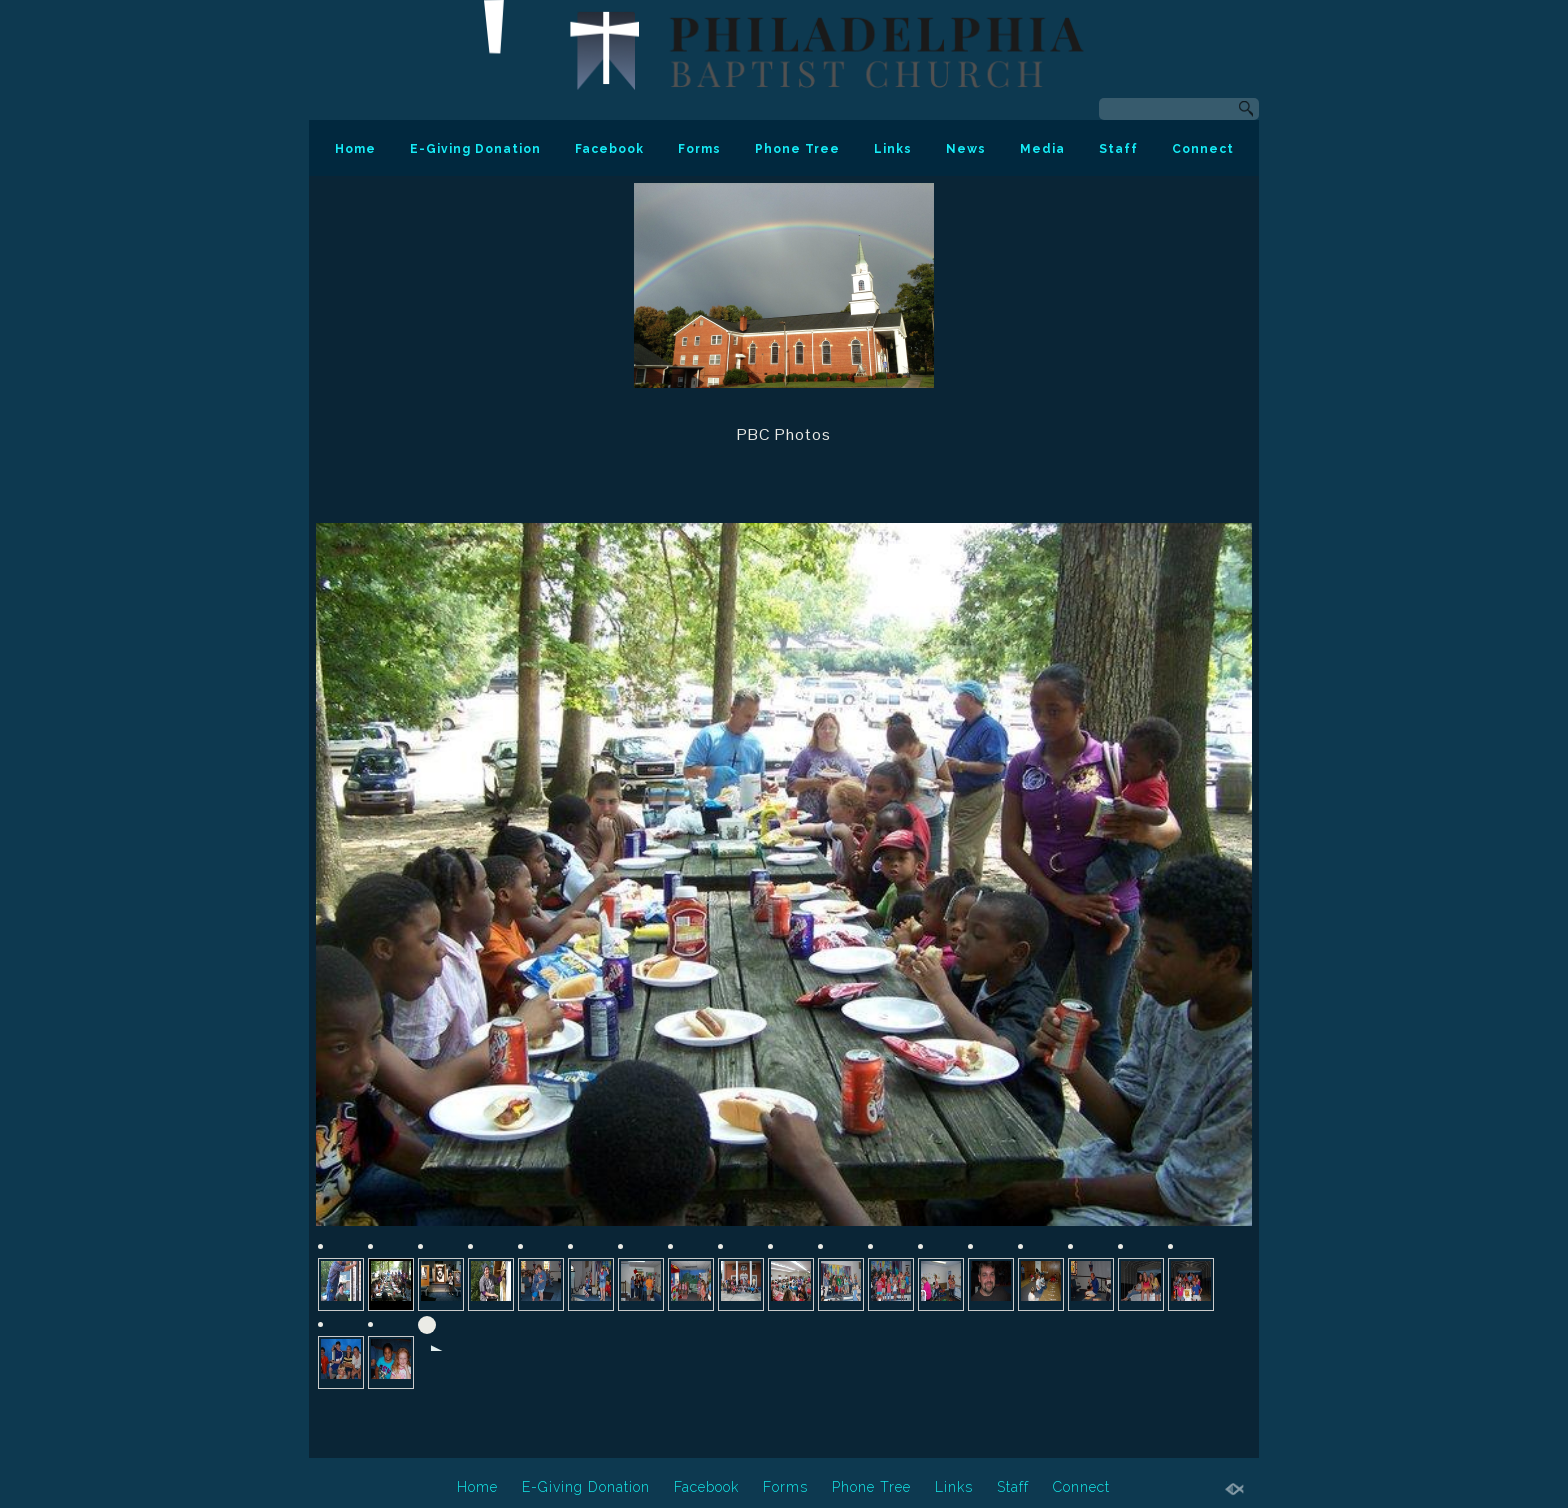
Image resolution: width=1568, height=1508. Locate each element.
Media (1042, 149)
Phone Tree (797, 149)
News (966, 149)
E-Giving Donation (475, 149)
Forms (699, 149)
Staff (1118, 149)
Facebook (609, 149)
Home (355, 149)
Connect (1203, 149)
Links (893, 149)
